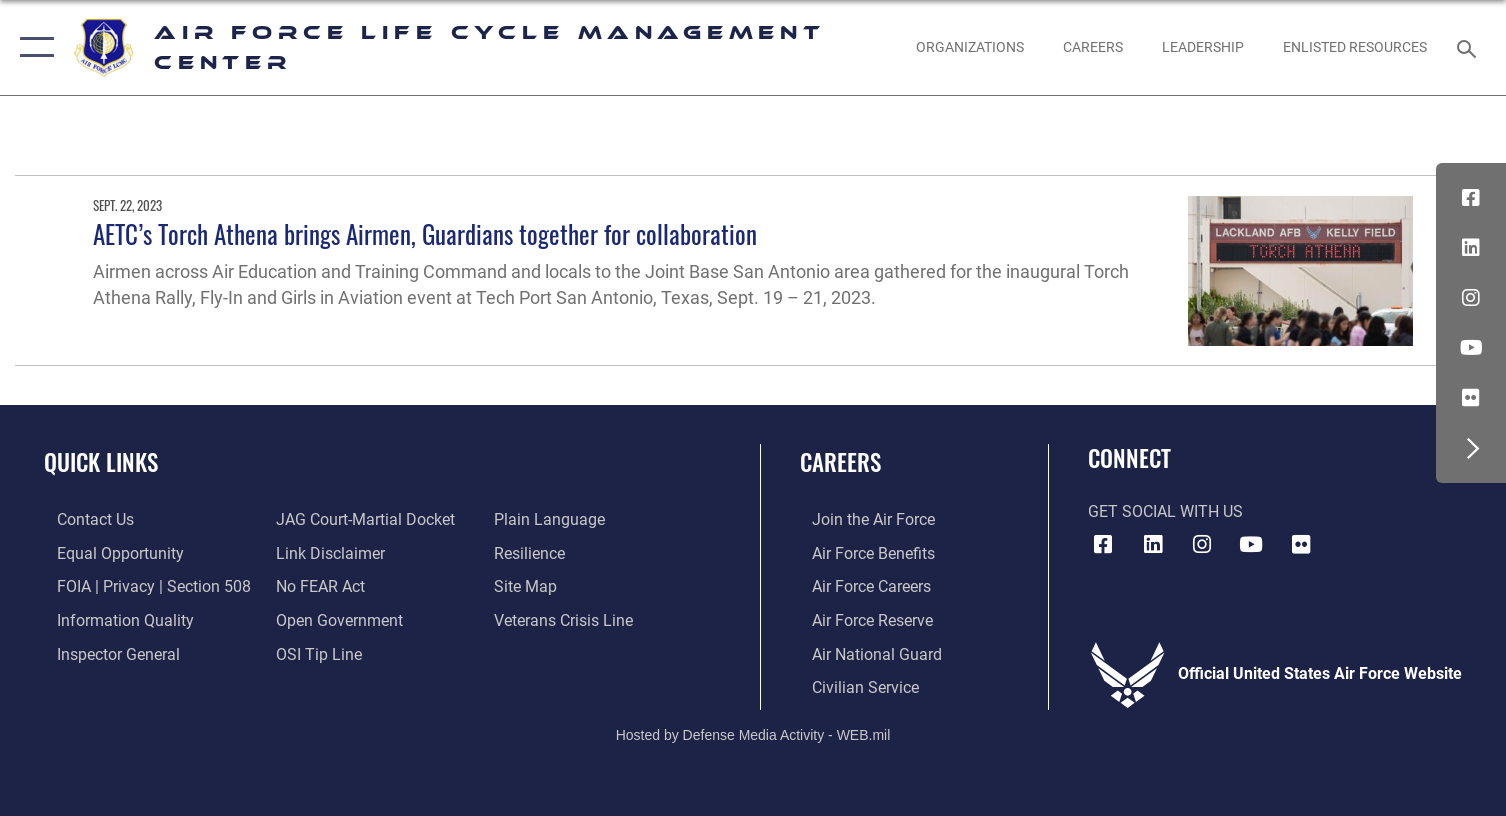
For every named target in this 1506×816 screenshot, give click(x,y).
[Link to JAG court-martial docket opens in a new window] (360, 519)
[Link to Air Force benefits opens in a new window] (861, 552)
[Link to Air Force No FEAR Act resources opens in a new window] (315, 585)
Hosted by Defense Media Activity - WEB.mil (753, 732)
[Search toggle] (1469, 47)
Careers (840, 461)
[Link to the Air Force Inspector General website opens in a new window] (105, 652)
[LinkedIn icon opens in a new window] (1471, 248)
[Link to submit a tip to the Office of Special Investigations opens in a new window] (314, 652)
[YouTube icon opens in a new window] (1471, 348)
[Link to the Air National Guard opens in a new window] (865, 652)
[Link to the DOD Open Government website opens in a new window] (334, 619)
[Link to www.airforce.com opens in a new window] (861, 519)
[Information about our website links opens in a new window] (325, 552)
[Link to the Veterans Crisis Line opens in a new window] (568, 619)
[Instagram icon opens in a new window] (1471, 298)
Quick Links (101, 461)
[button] (32, 47)
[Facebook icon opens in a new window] (1471, 198)
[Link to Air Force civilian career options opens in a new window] (853, 685)
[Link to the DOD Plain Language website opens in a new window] (554, 519)
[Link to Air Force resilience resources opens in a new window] (534, 552)
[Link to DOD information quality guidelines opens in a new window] (112, 619)
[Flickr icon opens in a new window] (1471, 398)
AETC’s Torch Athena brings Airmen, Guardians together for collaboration (425, 233)
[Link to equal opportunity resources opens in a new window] (107, 552)
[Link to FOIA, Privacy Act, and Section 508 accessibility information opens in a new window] (141, 585)
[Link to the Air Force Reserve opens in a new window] (860, 619)
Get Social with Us (1165, 512)
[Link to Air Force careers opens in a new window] (859, 585)
